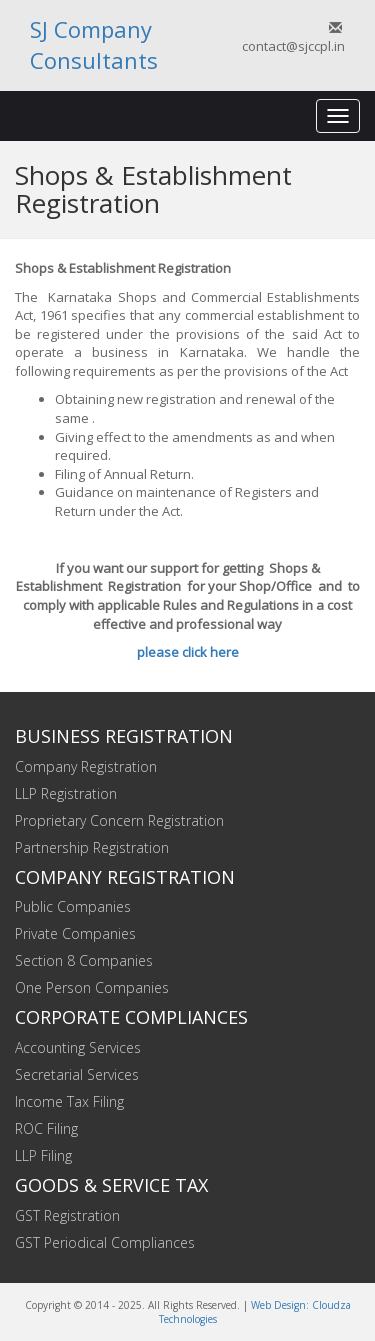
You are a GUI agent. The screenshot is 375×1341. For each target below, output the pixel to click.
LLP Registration (66, 793)
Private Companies (75, 933)
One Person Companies (92, 987)
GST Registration (67, 1215)
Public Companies (73, 906)
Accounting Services (78, 1047)
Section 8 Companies (84, 960)
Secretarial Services (77, 1074)
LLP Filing (43, 1155)
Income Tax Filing (69, 1101)
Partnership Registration (92, 847)
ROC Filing (46, 1128)
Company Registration (86, 766)
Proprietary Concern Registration (119, 820)
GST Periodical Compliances (105, 1242)
